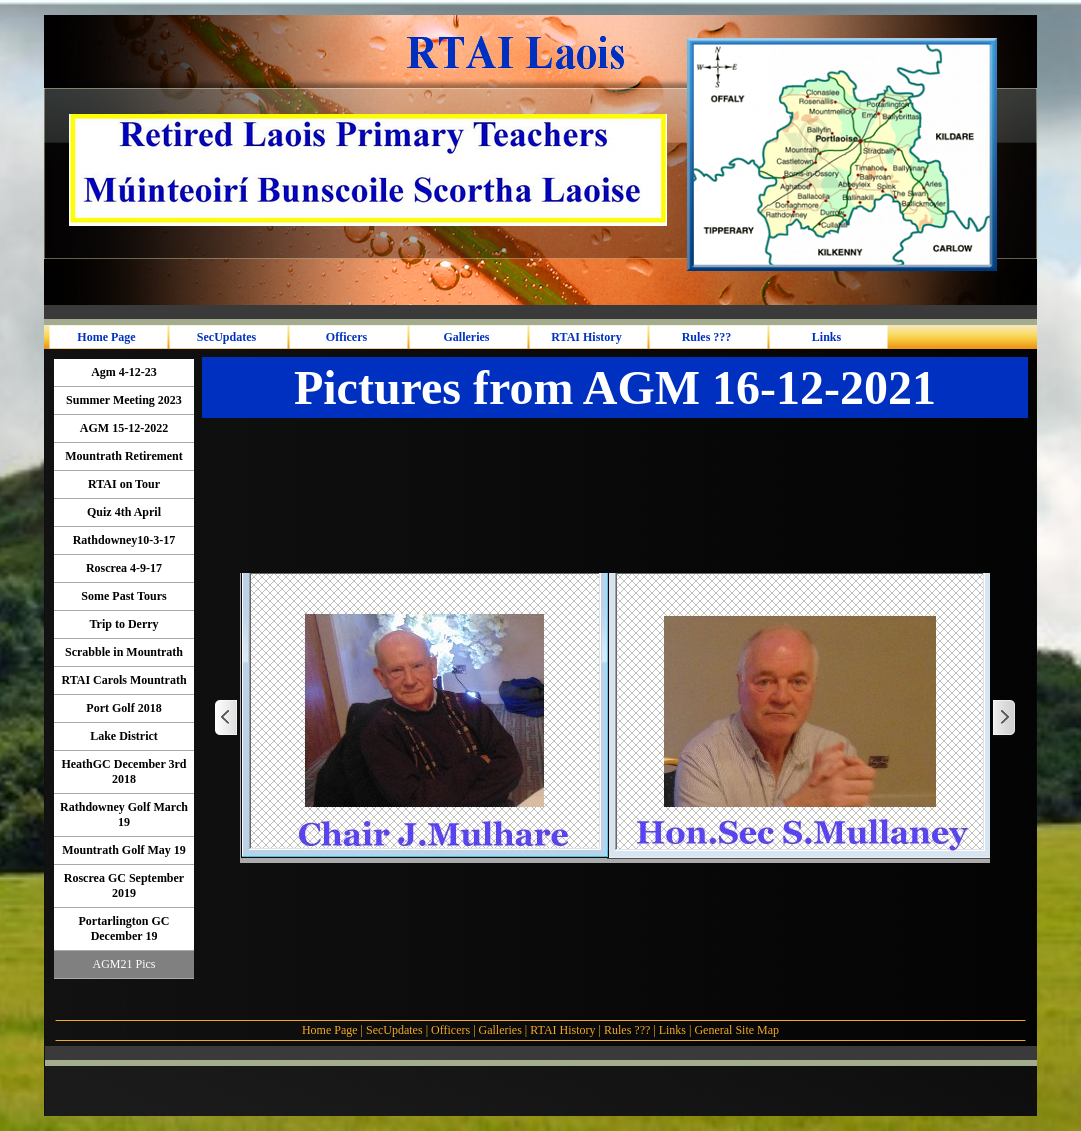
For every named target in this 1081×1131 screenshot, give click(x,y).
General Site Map (736, 1030)
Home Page (330, 1030)
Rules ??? (627, 1030)
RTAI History (562, 1030)
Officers (450, 1030)
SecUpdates (396, 1030)
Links (672, 1030)
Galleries (500, 1030)
